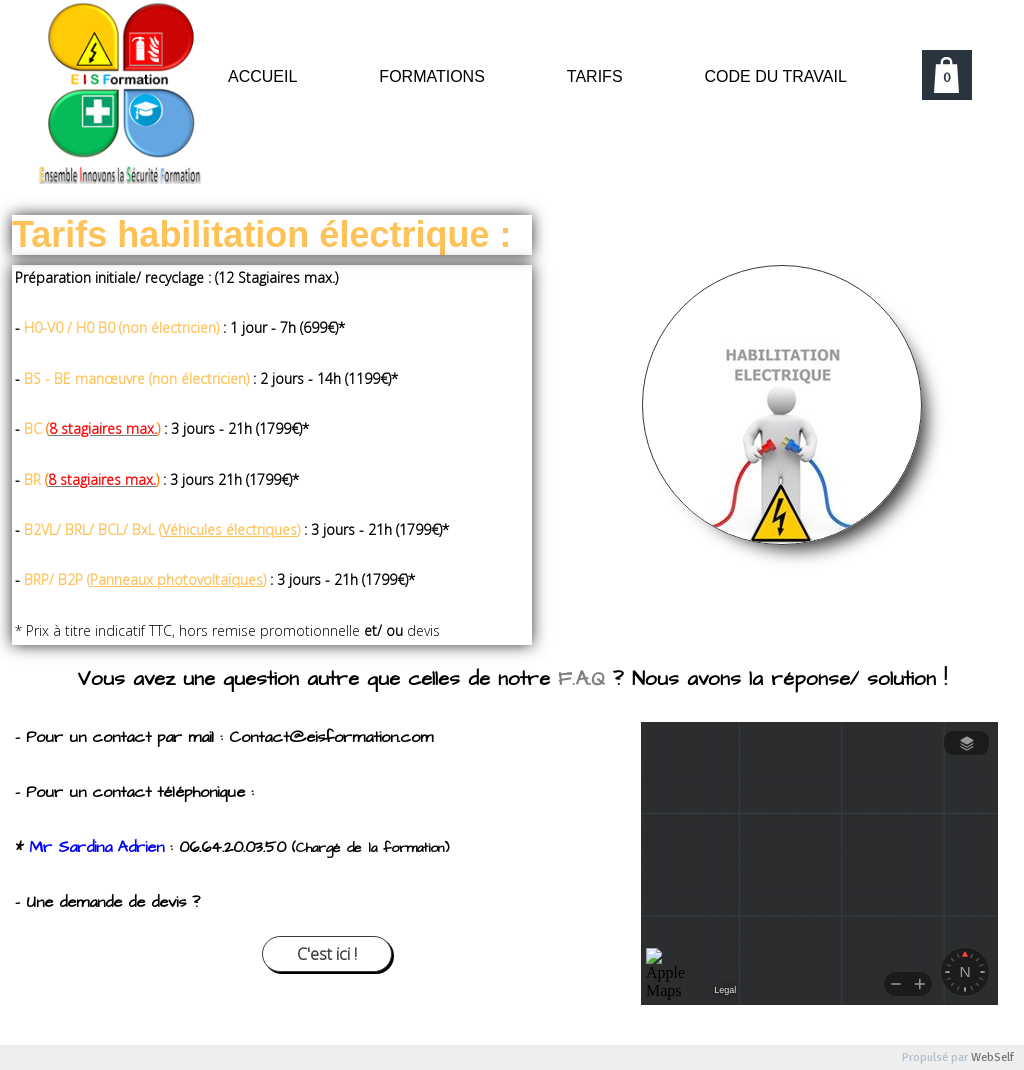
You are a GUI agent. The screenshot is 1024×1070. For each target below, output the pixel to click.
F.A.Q (581, 679)
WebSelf (992, 1057)
